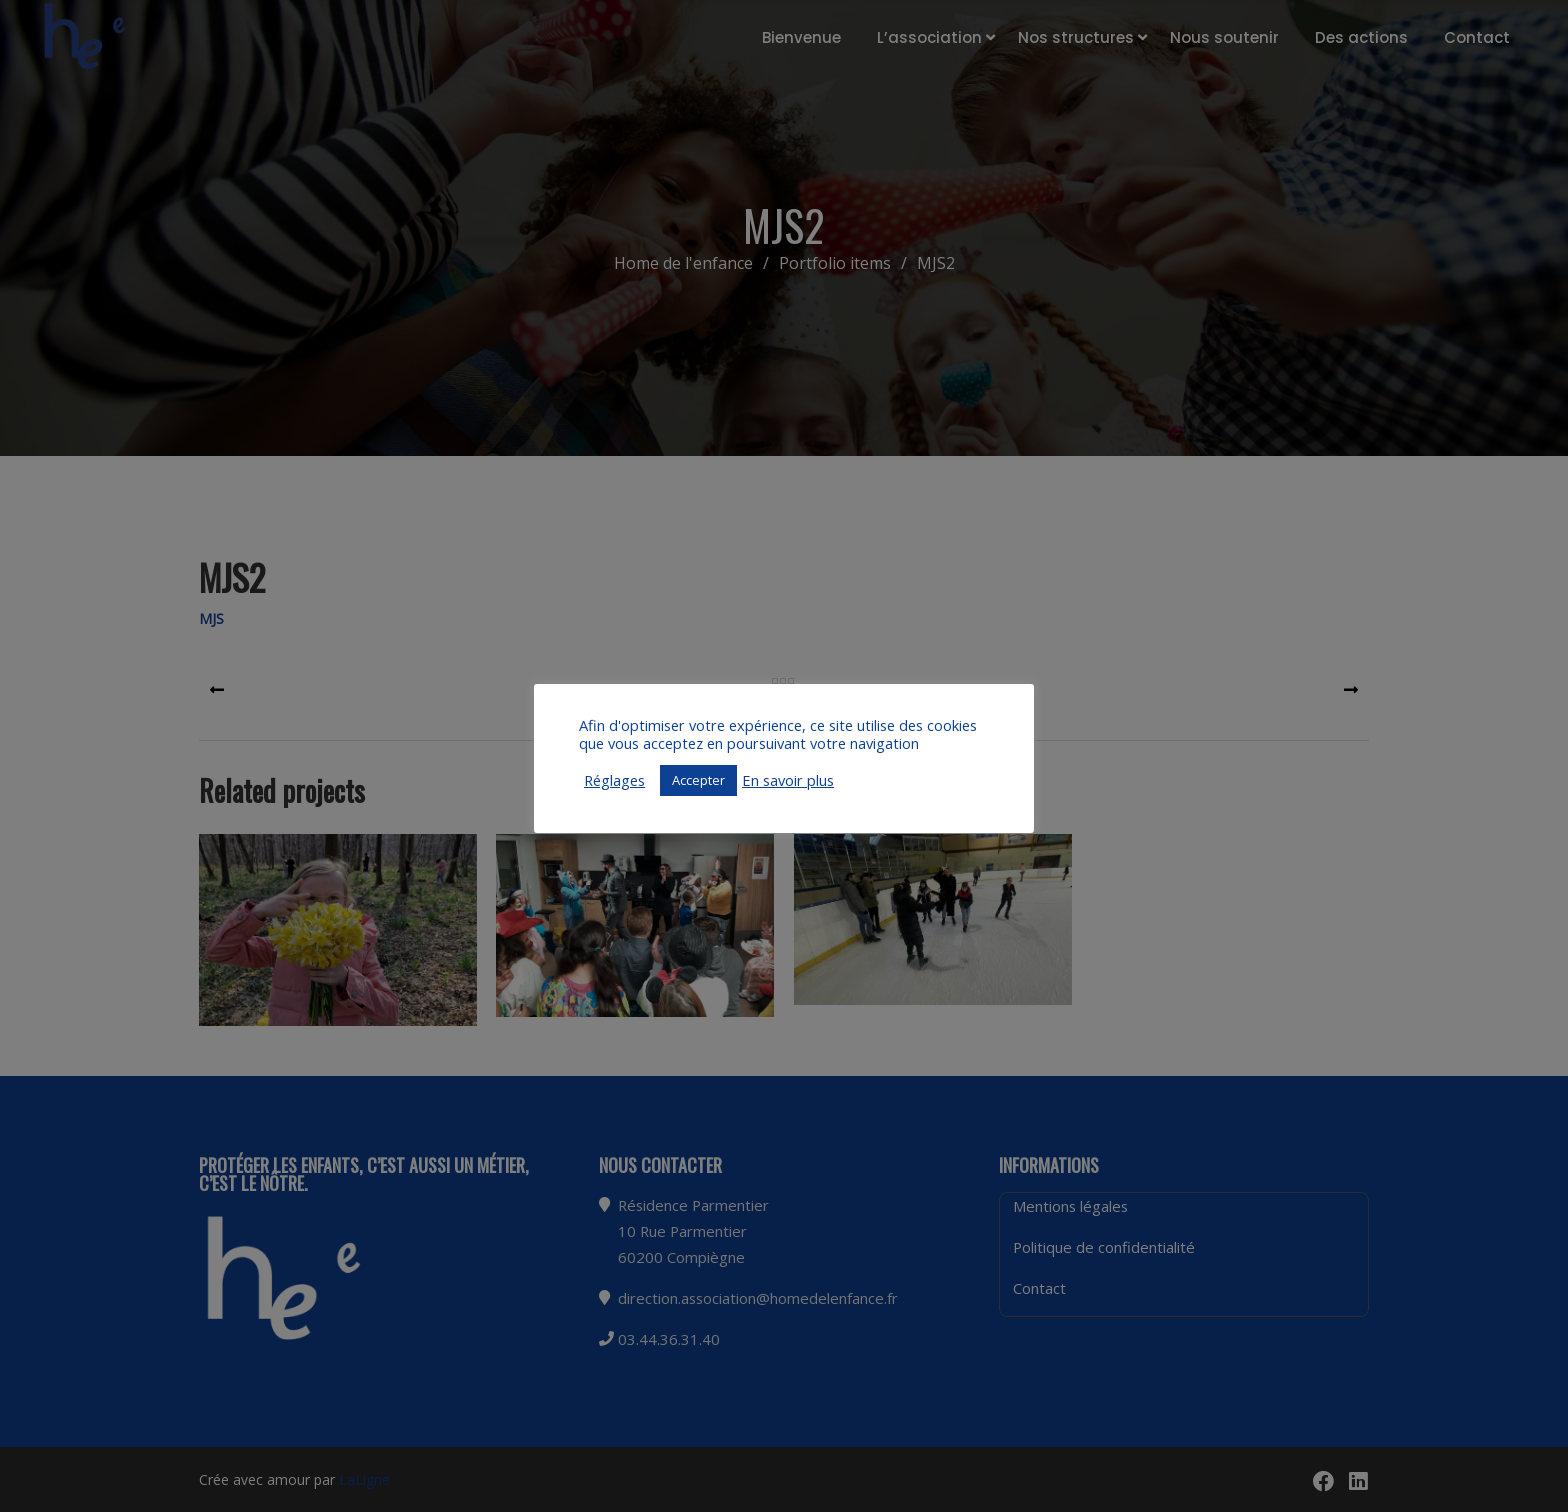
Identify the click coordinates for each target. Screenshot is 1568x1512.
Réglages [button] (614, 780)
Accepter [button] (698, 780)
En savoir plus (788, 780)
